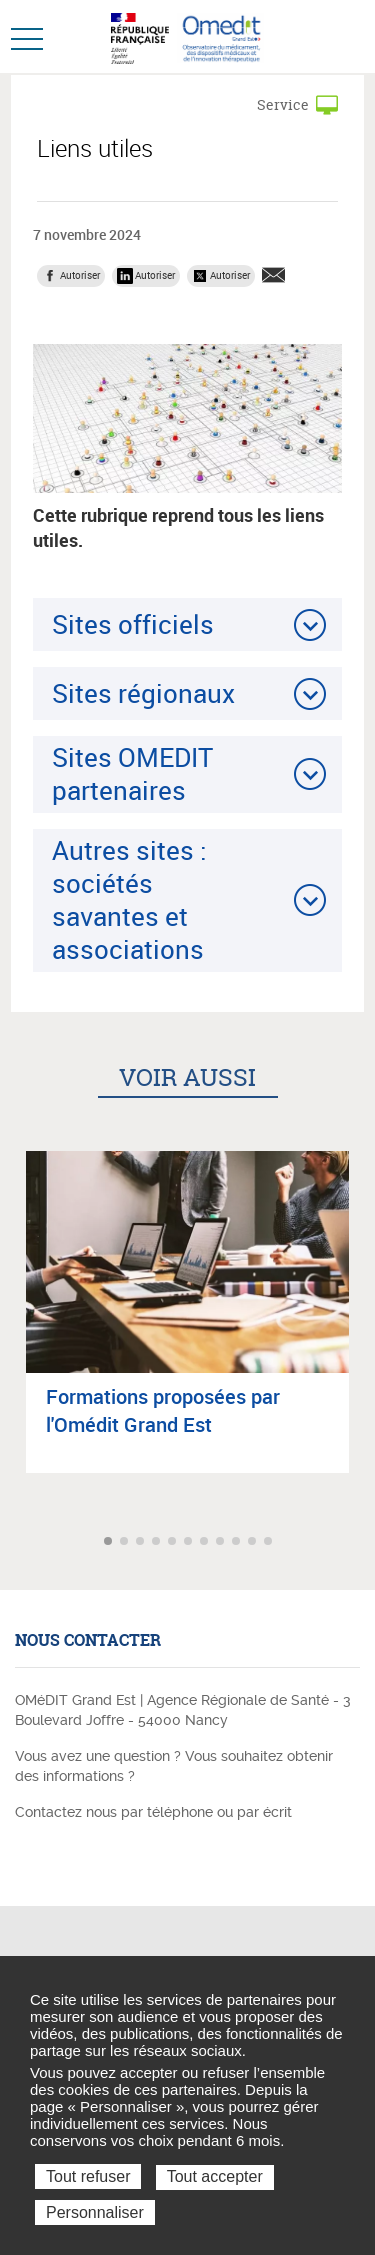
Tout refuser (88, 2176)
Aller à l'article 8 (222, 1542)
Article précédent (17, 1541)
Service (283, 104)
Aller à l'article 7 (206, 1542)
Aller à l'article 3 (142, 1542)
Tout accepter (215, 2176)
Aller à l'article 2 (126, 1542)
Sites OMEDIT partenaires (132, 773)
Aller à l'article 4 (158, 1542)
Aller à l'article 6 (190, 1542)
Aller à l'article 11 (270, 1542)
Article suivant (357, 1541)
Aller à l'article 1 (110, 1542)
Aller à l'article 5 (174, 1542)
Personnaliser (95, 2212)
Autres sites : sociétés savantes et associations (129, 900)
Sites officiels (133, 624)
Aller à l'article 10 (254, 1542)
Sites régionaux (143, 693)
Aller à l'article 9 (238, 1542)
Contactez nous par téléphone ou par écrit (153, 1812)
